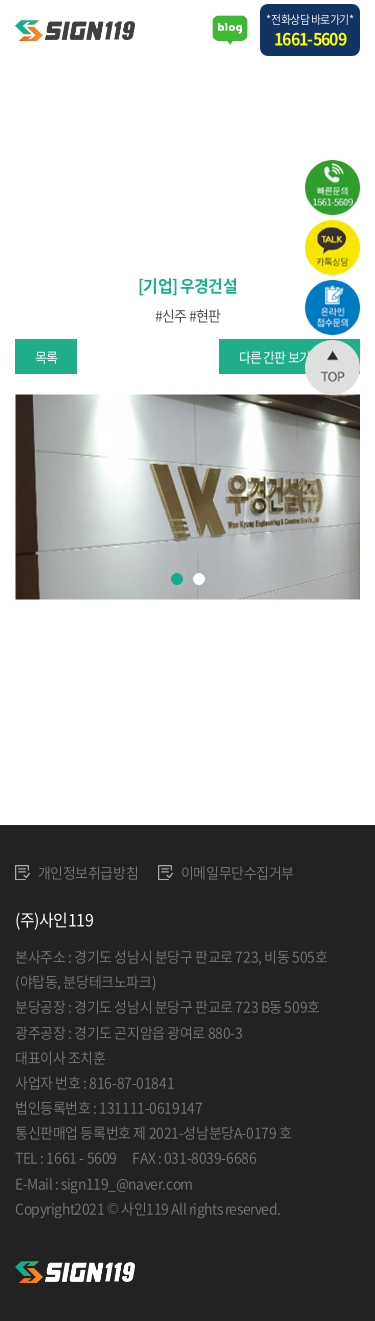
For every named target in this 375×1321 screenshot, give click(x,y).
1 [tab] (177, 579)
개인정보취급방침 (76, 872)
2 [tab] (199, 579)
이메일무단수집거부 (226, 872)
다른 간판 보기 (274, 356)
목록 (46, 356)
